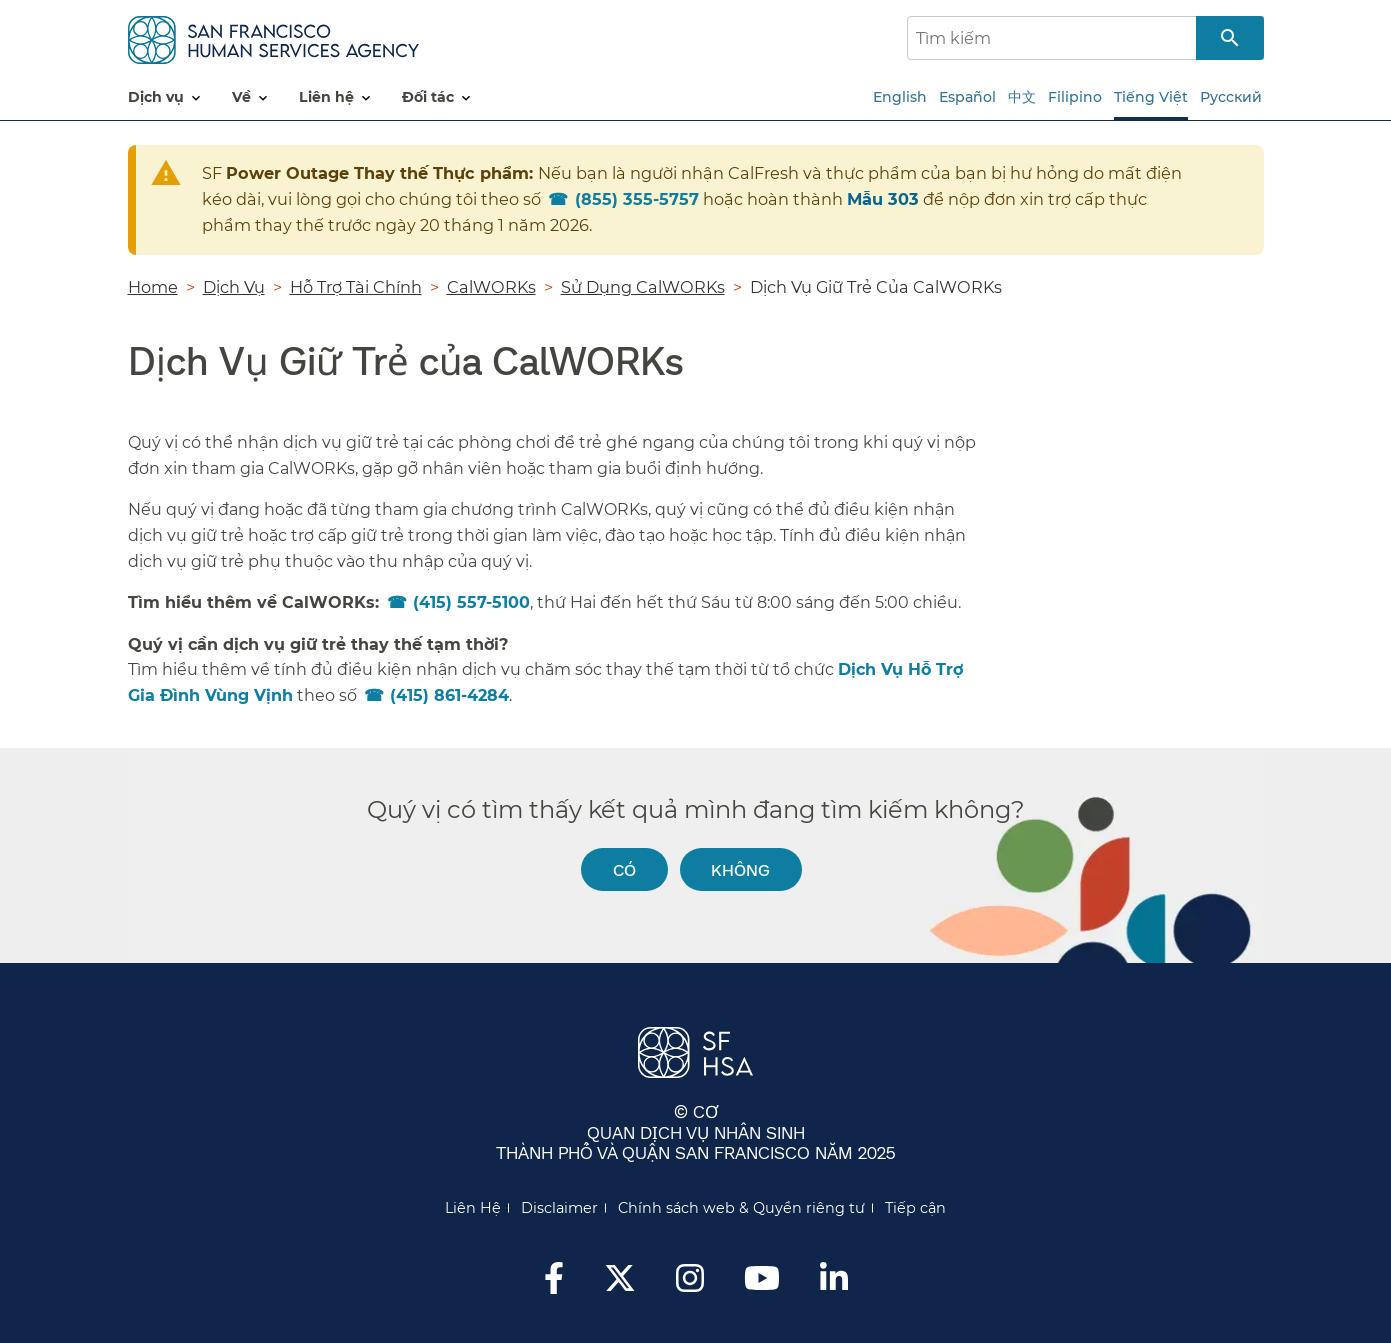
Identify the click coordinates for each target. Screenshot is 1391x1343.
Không (740, 869)
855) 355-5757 (637, 199)
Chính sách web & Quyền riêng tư (741, 1208)
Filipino (1075, 97)
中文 (1022, 97)
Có (624, 869)
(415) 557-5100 (471, 602)
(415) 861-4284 (449, 695)
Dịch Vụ (234, 287)
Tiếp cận (915, 1208)
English (900, 97)
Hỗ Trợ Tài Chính (356, 287)
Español (967, 97)
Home (153, 287)
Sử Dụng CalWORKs (643, 287)
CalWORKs (491, 287)
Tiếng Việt (1151, 97)
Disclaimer (559, 1208)
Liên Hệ (473, 1208)
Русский (1231, 97)
